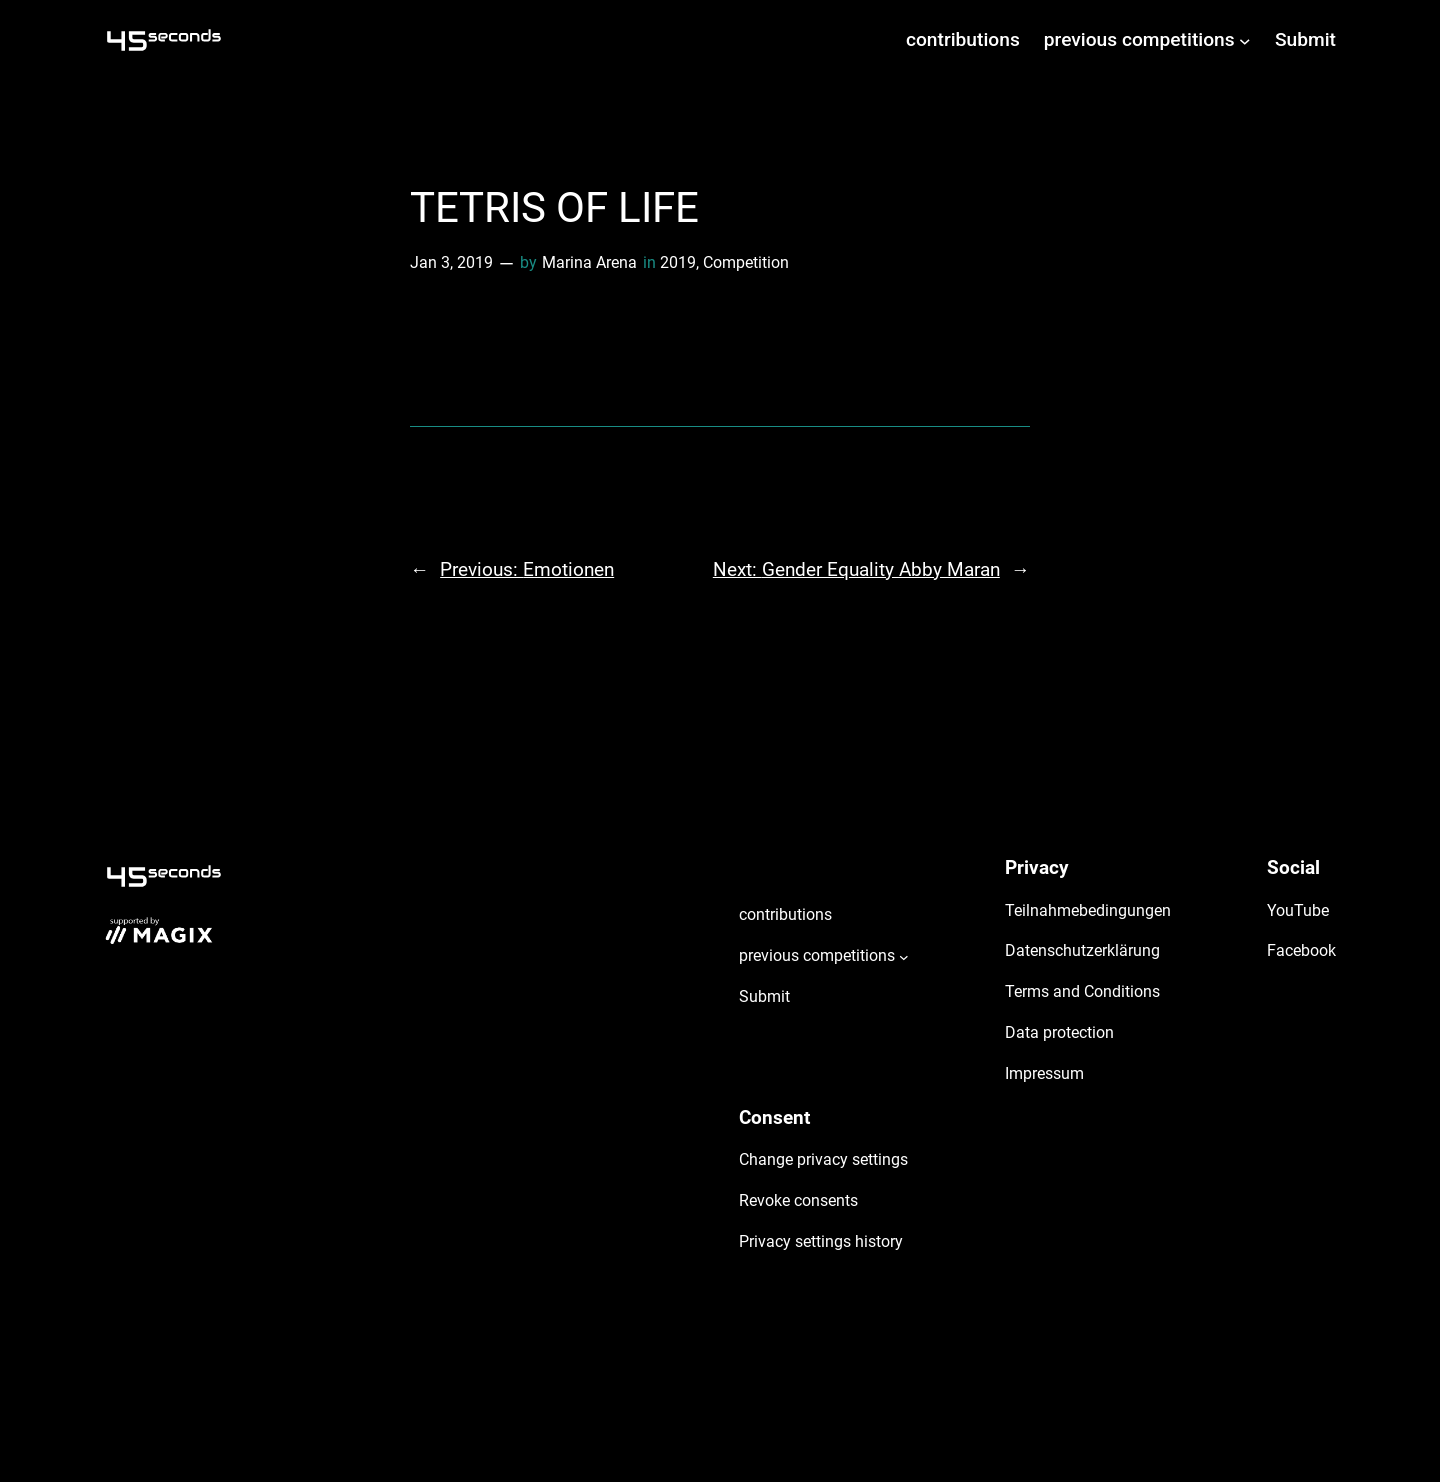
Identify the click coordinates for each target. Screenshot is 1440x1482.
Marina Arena (589, 262)
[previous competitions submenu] (1245, 40)
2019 (678, 262)
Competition (746, 262)
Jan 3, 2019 (451, 262)
